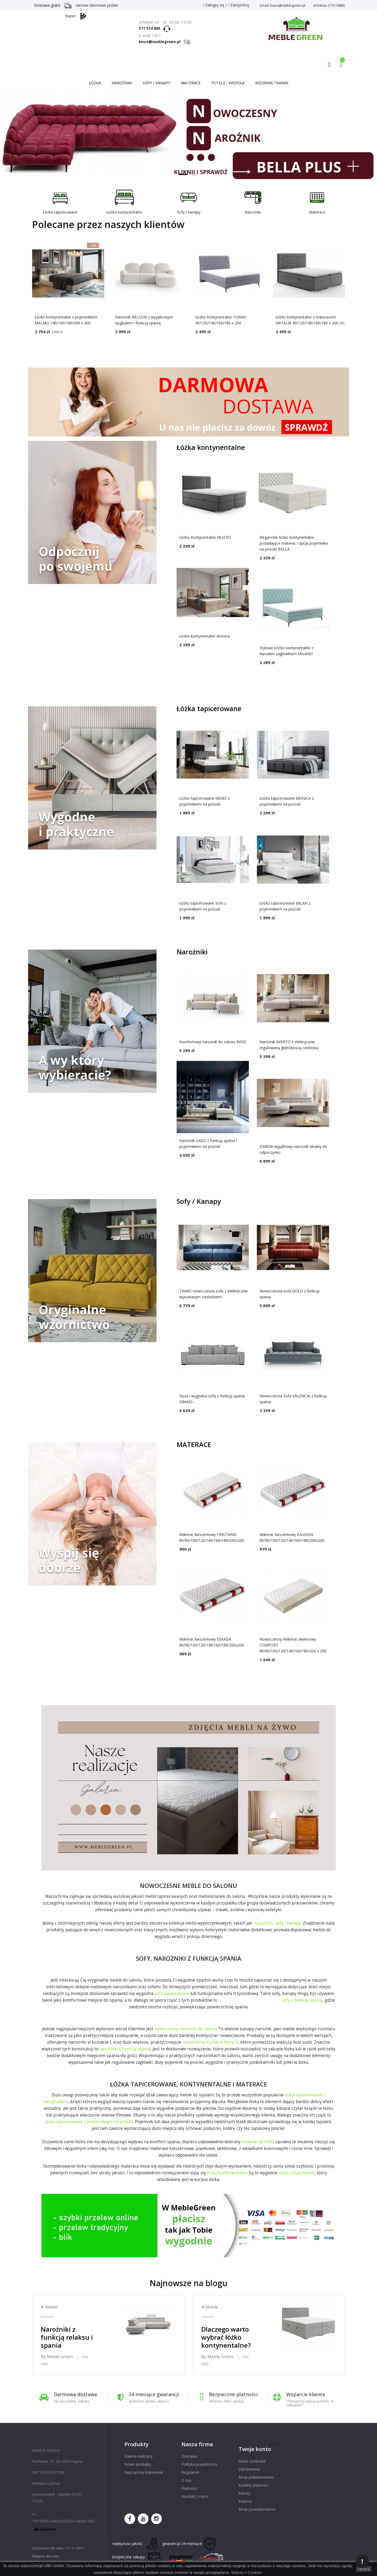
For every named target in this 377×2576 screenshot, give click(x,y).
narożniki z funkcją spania (125, 2049)
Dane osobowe (252, 2461)
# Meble (49, 2307)
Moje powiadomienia (257, 2509)
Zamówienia (249, 2469)
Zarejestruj (238, 4)
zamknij (363, 2569)
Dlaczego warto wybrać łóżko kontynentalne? (226, 2337)
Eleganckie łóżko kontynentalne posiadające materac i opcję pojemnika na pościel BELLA (294, 543)
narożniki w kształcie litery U (210, 2042)
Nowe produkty (137, 2464)
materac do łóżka (258, 2142)
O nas (186, 2480)
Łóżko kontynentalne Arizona (204, 636)
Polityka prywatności (199, 2464)
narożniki (263, 1923)
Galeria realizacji (138, 2456)
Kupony (245, 2501)
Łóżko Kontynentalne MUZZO (205, 537)
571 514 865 (151, 28)
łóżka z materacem (297, 2173)
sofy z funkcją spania (301, 2000)
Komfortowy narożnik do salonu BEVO (212, 1041)
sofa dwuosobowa (171, 1993)
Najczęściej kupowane (143, 2472)
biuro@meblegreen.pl (164, 41)
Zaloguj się (214, 4)
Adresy (244, 2493)
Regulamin (190, 2472)
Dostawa (189, 2456)
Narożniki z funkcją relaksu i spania (67, 2337)
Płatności (189, 2488)
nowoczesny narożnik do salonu (185, 2029)
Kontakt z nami (194, 2496)
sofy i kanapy (288, 1923)
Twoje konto (255, 2449)
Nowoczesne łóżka (188, 136)
